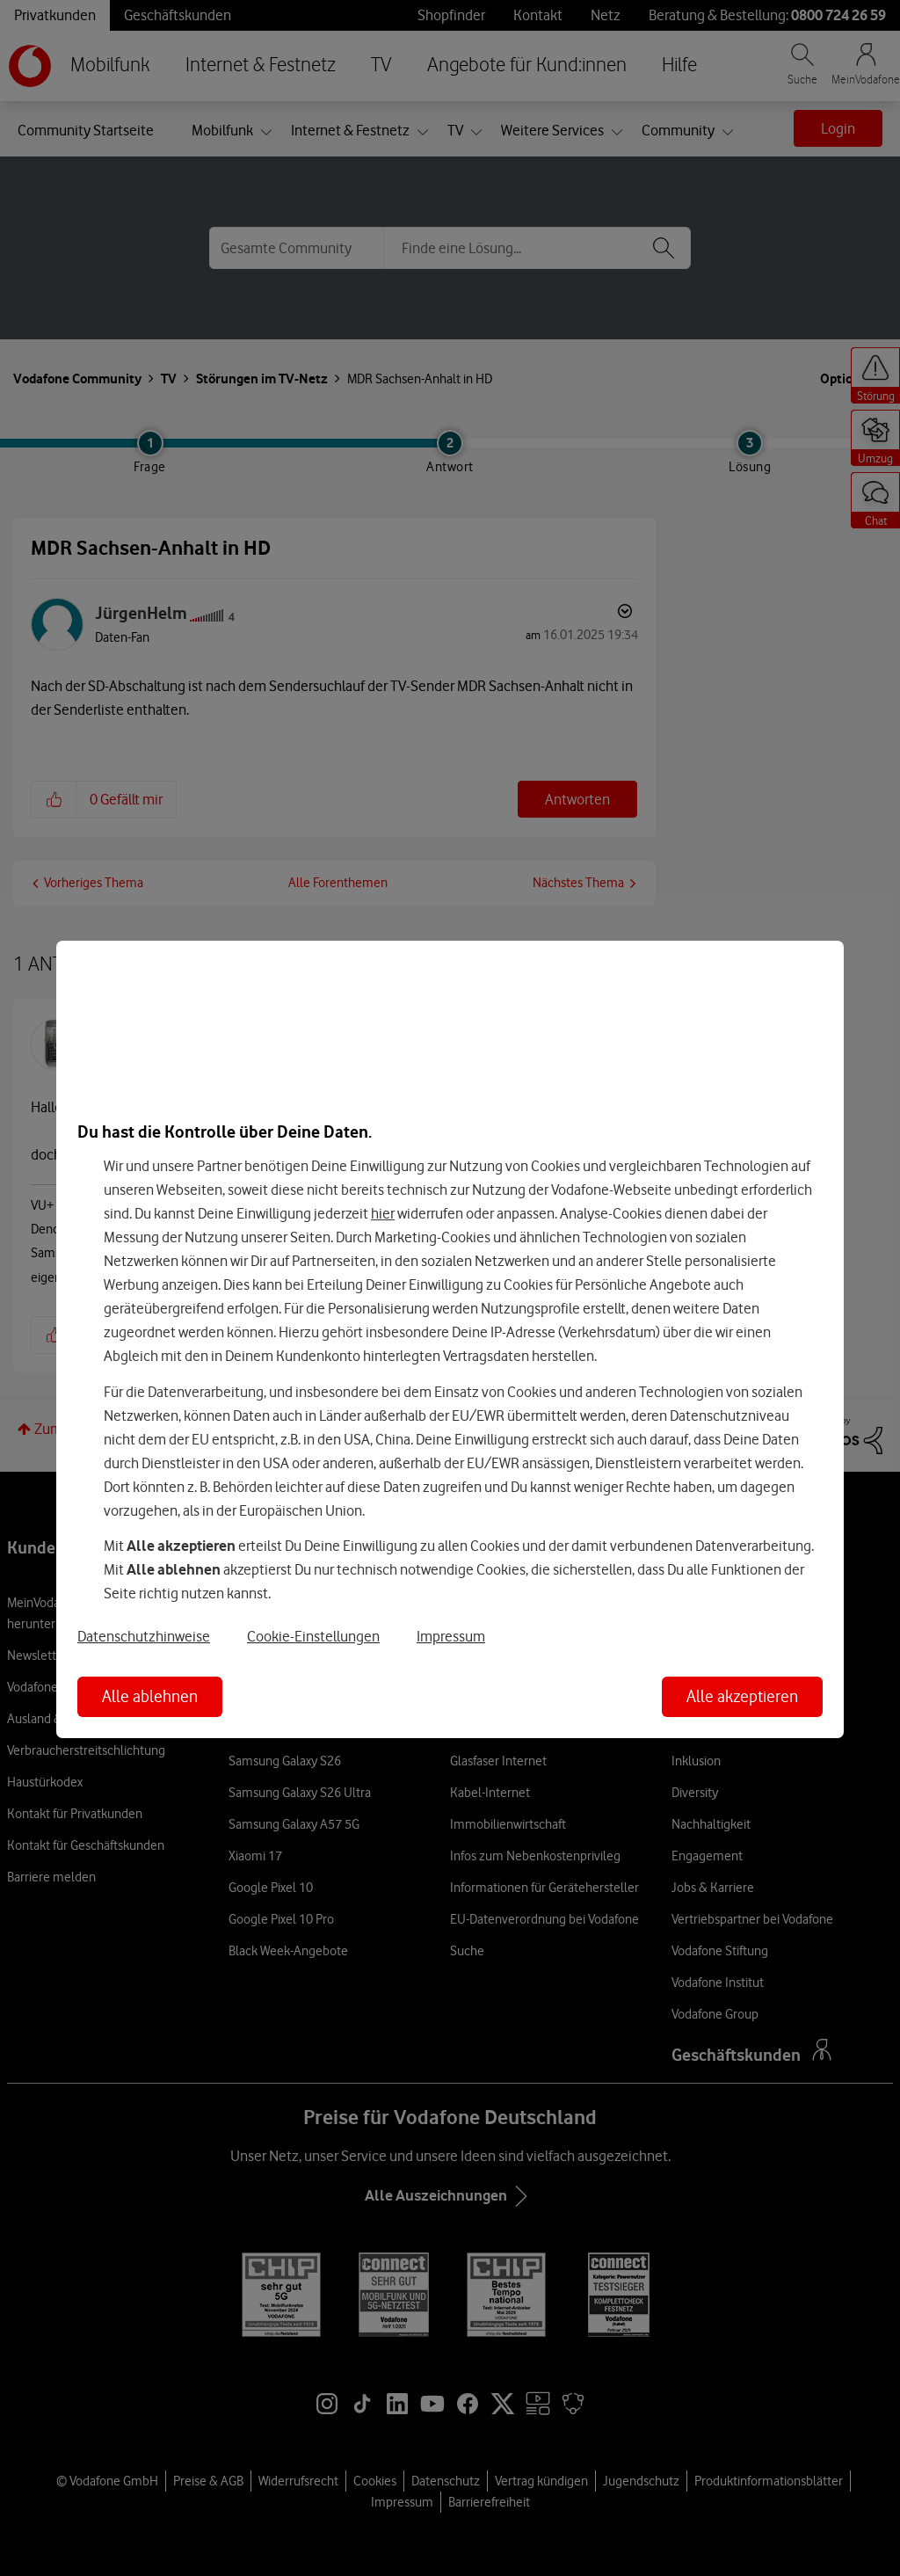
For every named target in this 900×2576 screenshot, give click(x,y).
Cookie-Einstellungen (313, 1637)
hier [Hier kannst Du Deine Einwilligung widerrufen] (383, 1213)
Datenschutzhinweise (143, 1637)
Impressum (451, 1637)
